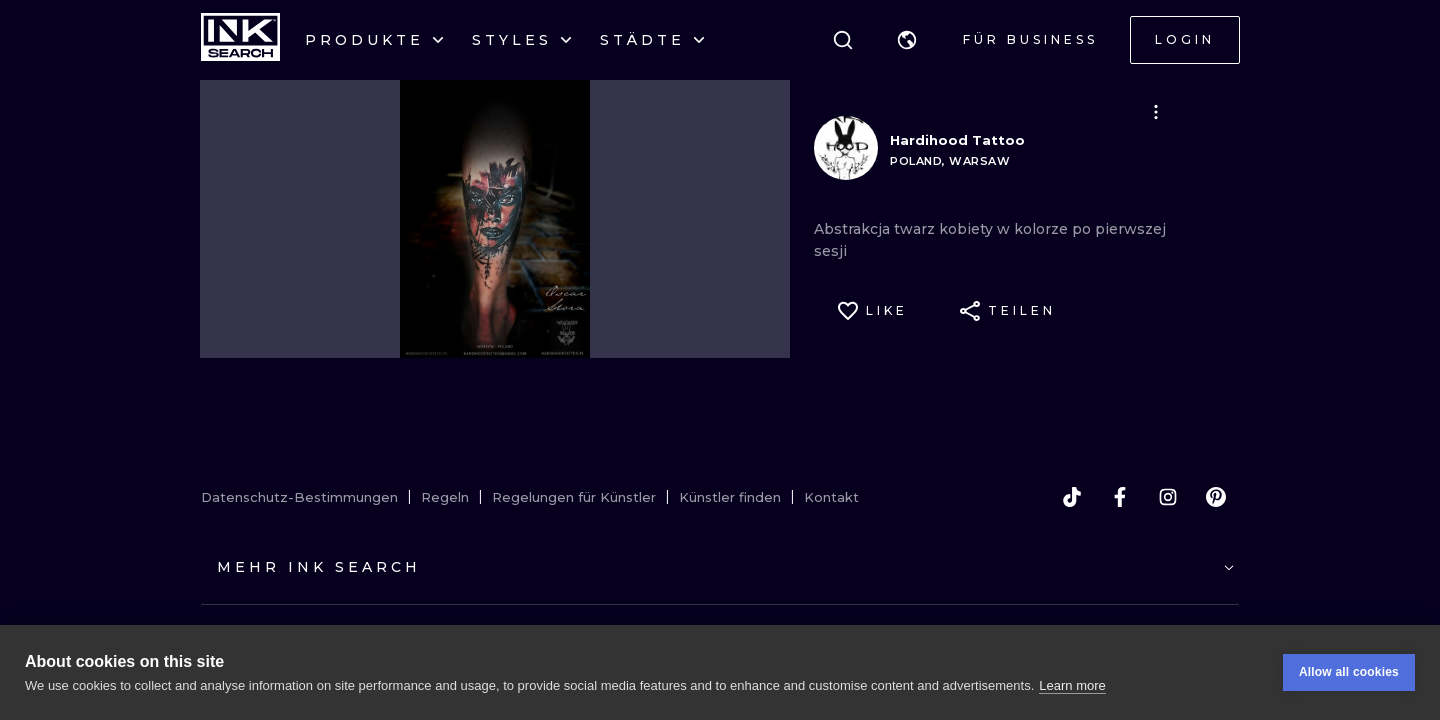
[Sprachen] (907, 40)
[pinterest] (1216, 497)
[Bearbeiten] (1156, 112)
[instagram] (1168, 497)
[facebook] (1120, 497)
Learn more (1072, 685)
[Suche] (843, 40)
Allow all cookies (1349, 672)
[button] (907, 40)
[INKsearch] (240, 40)
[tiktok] (1072, 497)
